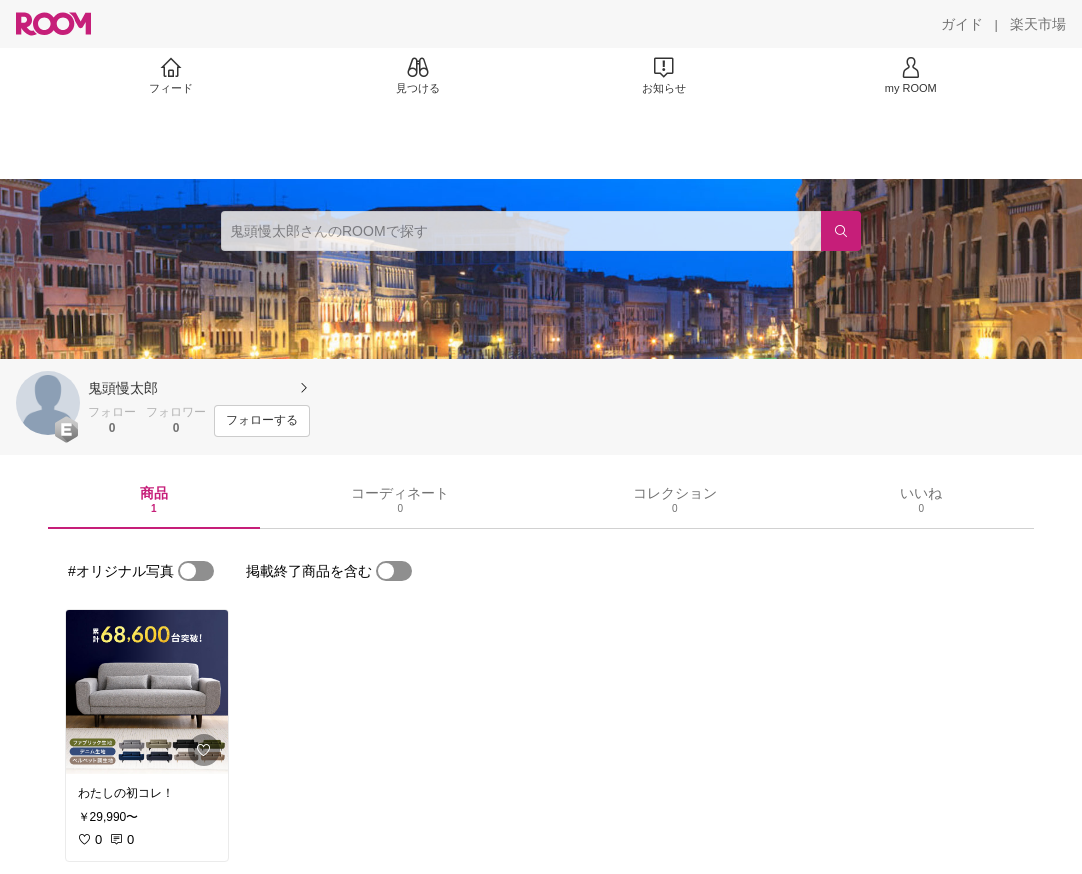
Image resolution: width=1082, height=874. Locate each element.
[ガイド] (962, 24)
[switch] (196, 571)
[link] (147, 692)
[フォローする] (262, 421)
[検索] (841, 231)
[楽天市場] (1038, 24)
